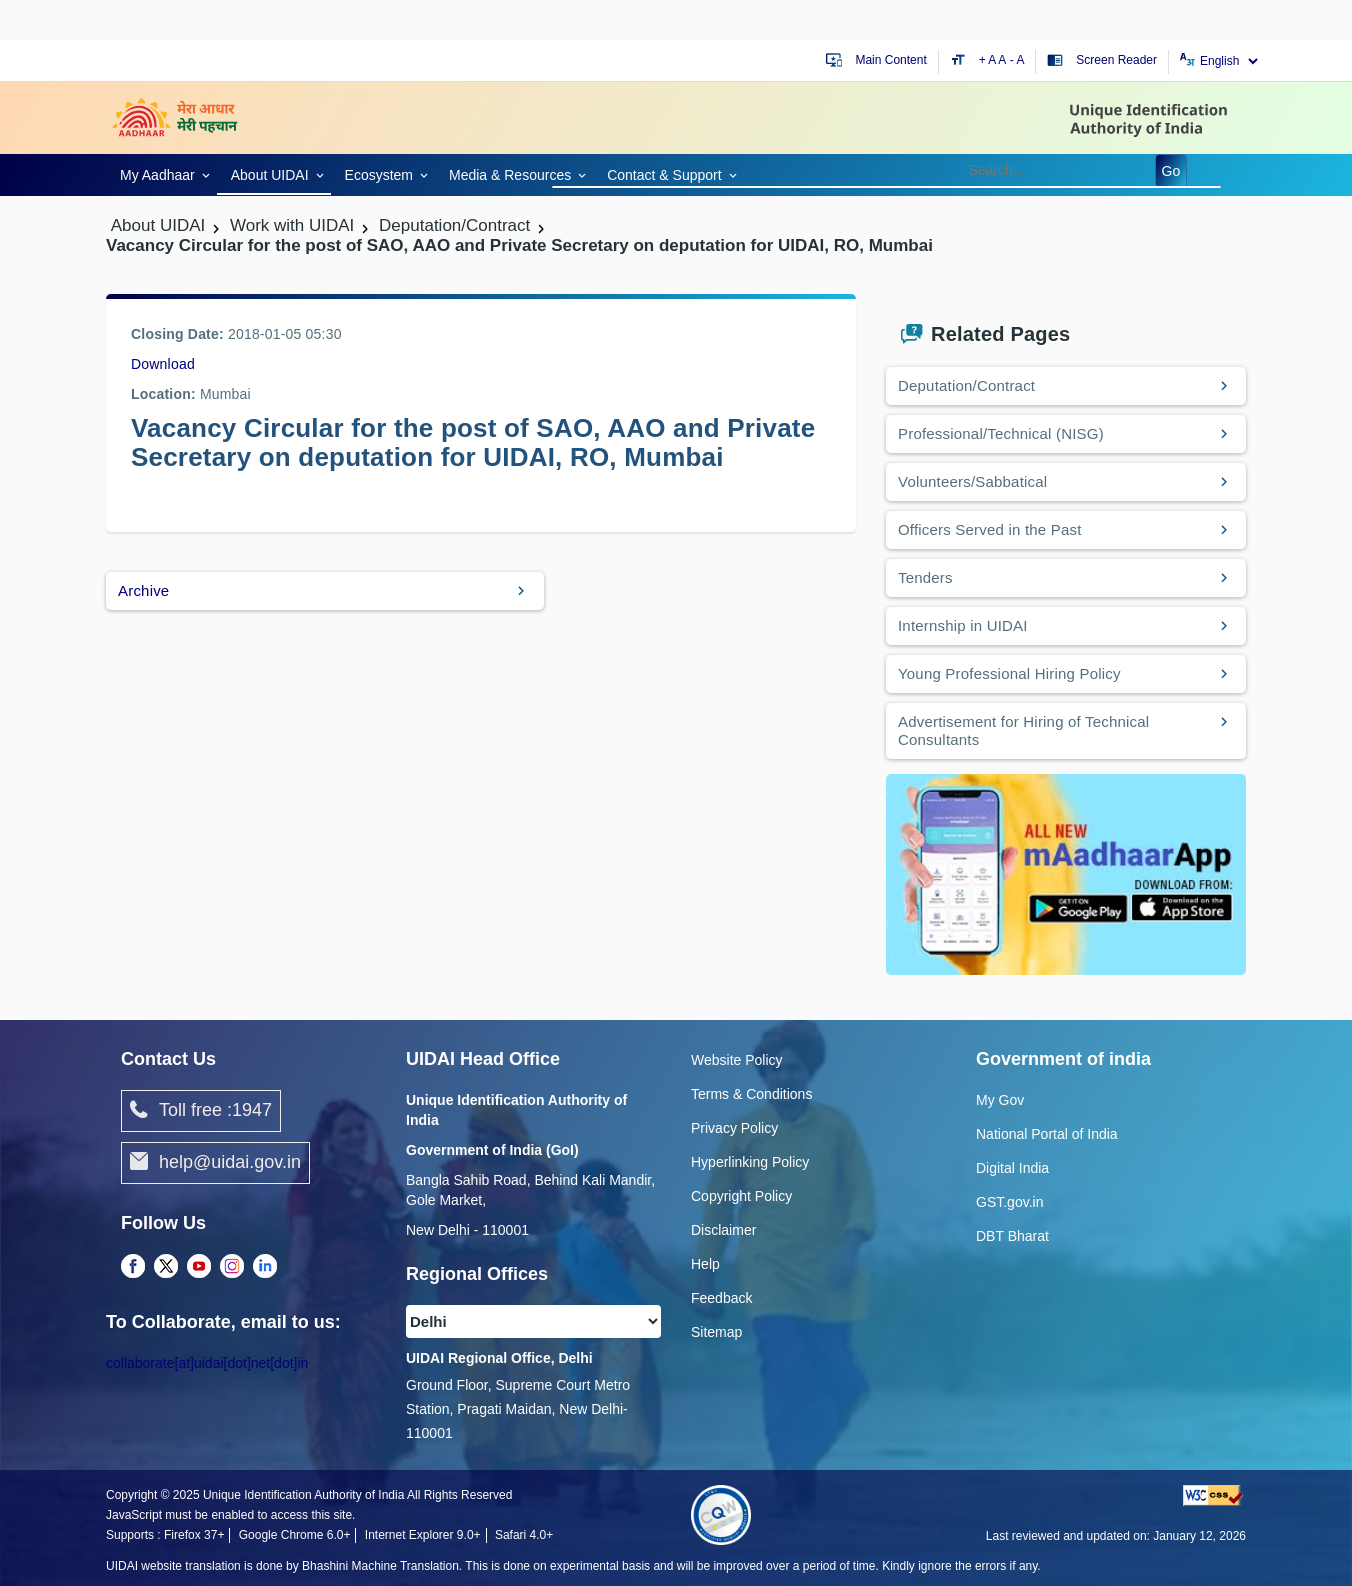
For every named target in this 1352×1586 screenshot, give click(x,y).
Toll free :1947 (201, 1111)
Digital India (1012, 1168)
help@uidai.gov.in (215, 1163)
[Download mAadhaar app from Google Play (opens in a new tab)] (1066, 873)
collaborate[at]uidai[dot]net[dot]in (207, 1363)
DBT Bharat (1012, 1236)
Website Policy (737, 1060)
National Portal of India (1047, 1134)
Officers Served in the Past (990, 529)
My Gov (1000, 1100)
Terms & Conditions (751, 1094)
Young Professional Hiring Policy (1009, 673)
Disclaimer (723, 1230)
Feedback (721, 1298)
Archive (143, 590)
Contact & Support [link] (664, 175)
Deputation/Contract (966, 385)
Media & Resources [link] (510, 175)
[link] (161, 173)
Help (705, 1264)
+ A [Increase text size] (989, 60)
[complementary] (133, 1267)
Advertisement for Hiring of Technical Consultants (1023, 730)
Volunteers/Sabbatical (972, 481)
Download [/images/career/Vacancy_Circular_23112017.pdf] (163, 364)
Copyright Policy (741, 1196)
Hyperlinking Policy (750, 1162)
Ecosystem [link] (379, 175)
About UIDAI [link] (270, 175)
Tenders (925, 577)
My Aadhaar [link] (157, 175)
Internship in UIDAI (963, 625)
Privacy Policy (734, 1128)
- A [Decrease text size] (1017, 60)
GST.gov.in (1009, 1202)
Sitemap (716, 1332)
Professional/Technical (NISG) (1001, 433)
